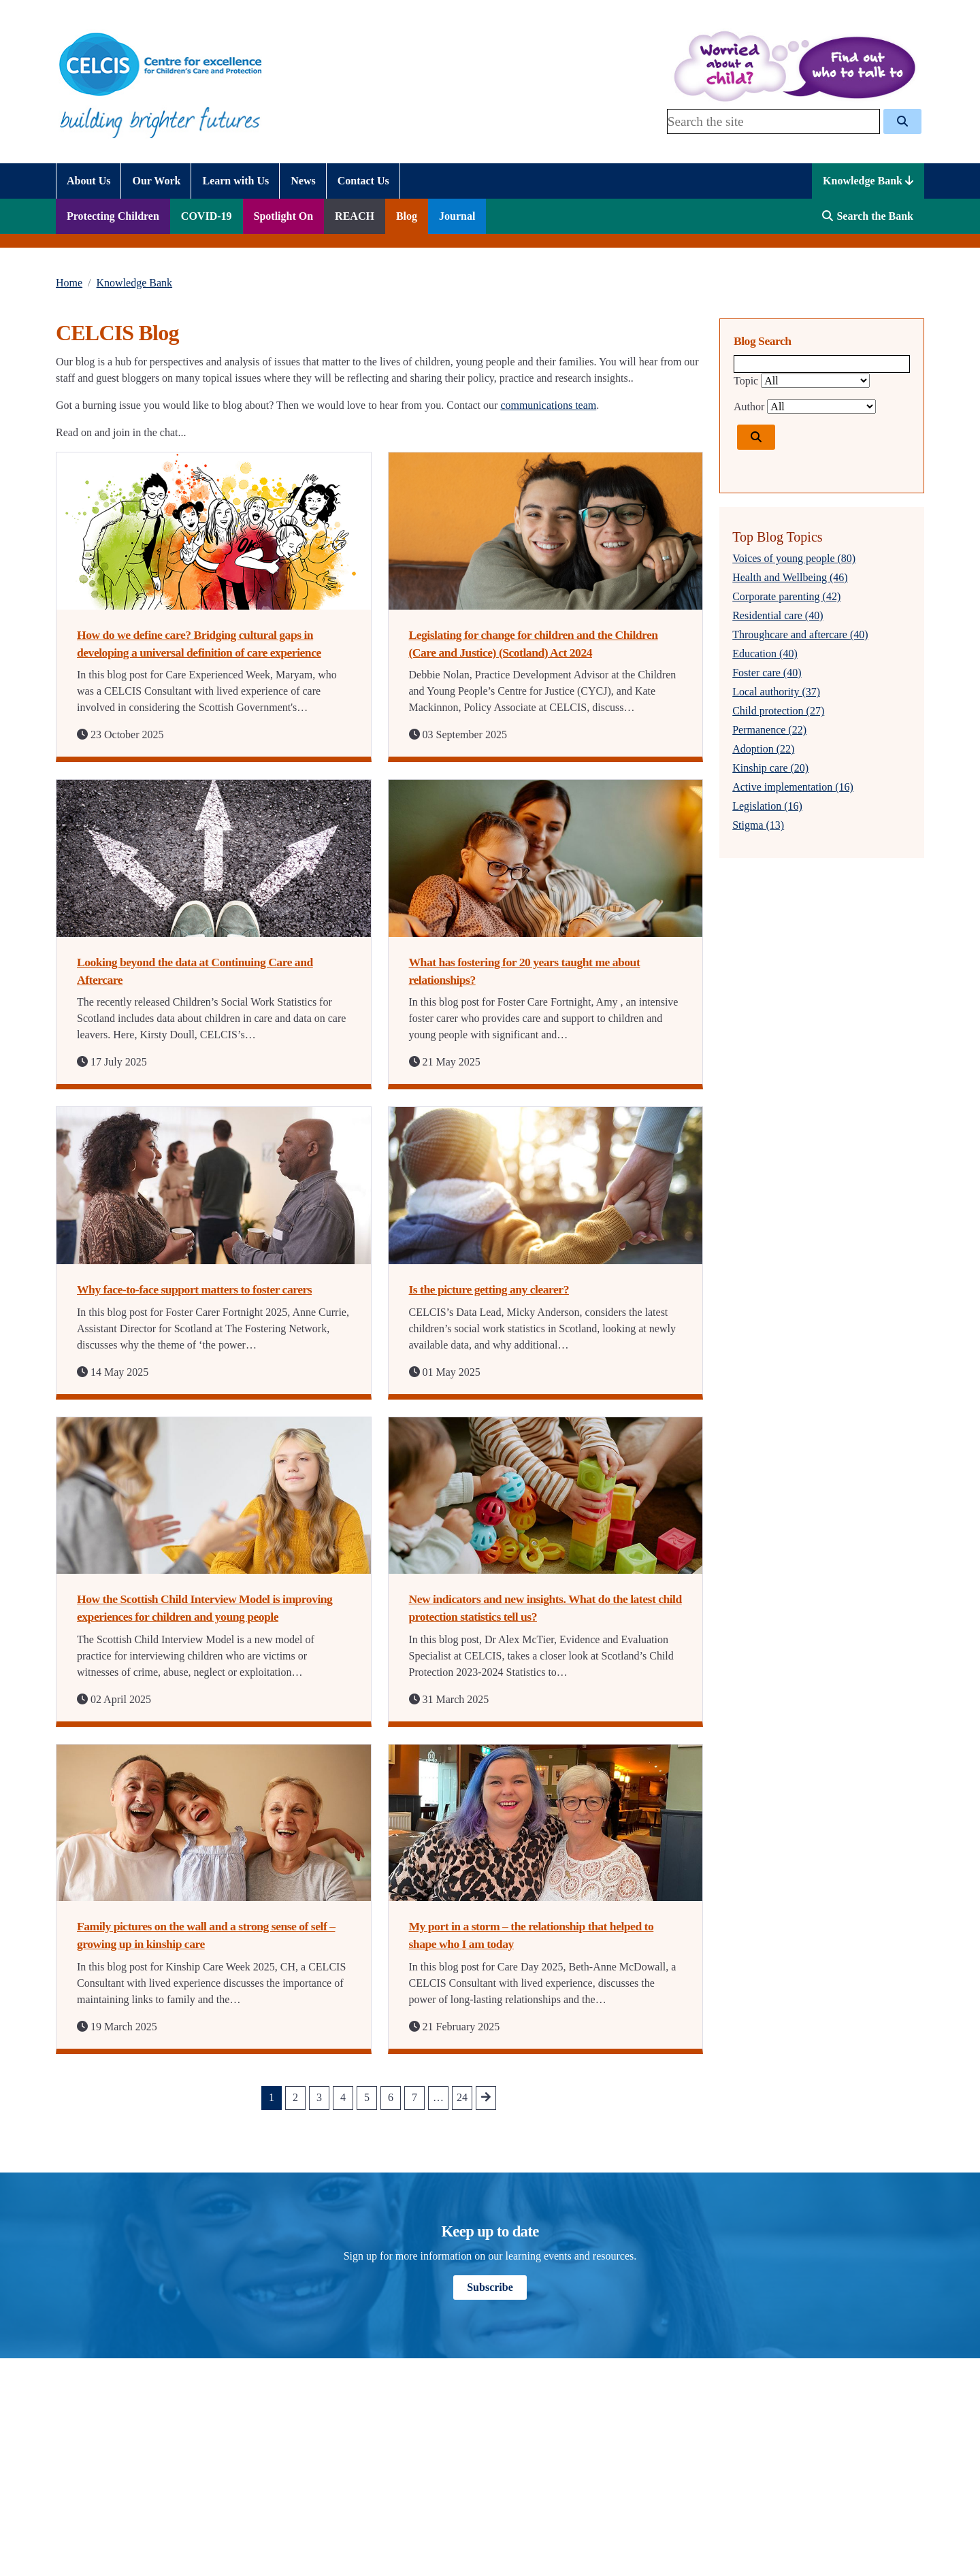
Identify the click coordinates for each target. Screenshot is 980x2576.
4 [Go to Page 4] (343, 2097)
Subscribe (490, 2287)
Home (69, 282)
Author (749, 406)
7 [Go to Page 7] (414, 2097)
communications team (548, 405)
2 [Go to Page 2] (295, 2097)
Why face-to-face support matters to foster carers (194, 1289)
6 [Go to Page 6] (390, 2097)
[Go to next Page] (486, 2098)
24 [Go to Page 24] (462, 2097)
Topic (746, 380)
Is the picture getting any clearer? (489, 1289)
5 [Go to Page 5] (367, 2097)
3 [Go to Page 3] (319, 2097)
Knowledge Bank (868, 180)
